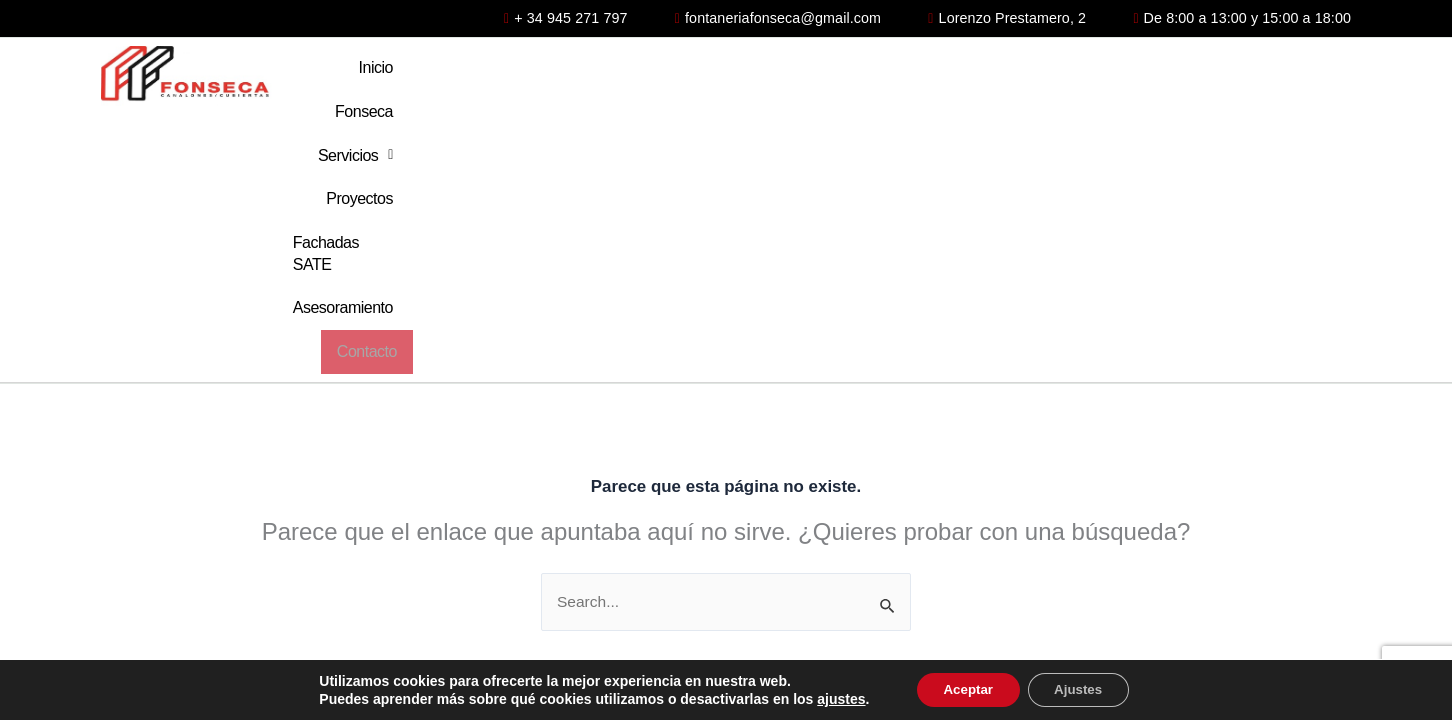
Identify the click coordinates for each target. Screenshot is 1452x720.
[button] (772, 76)
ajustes (832, 698)
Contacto (1301, 75)
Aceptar (963, 689)
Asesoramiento (1174, 75)
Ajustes (1083, 689)
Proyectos (889, 75)
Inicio (571, 75)
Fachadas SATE (1022, 75)
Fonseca (661, 75)
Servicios (772, 75)
